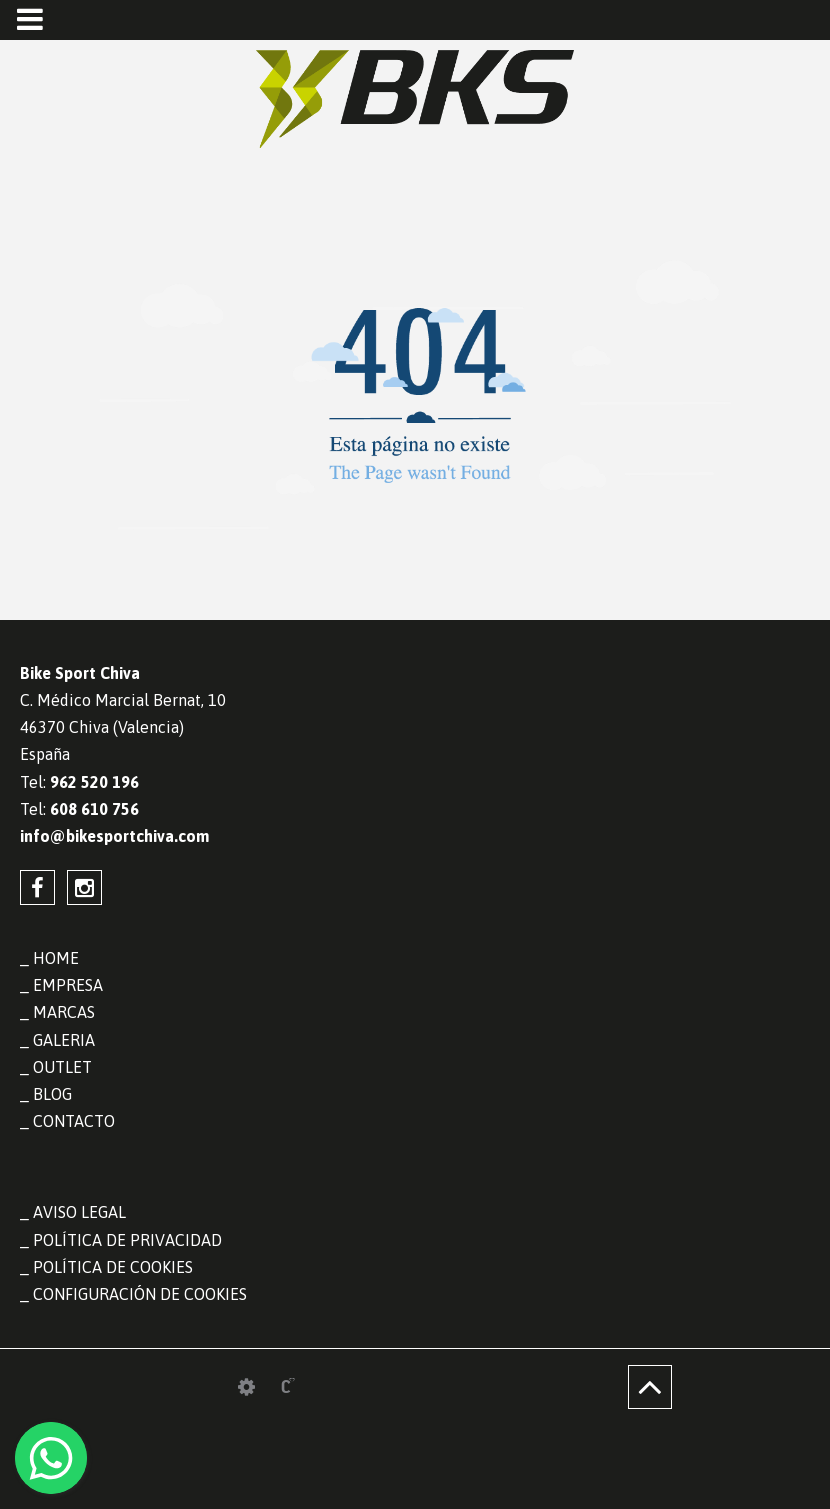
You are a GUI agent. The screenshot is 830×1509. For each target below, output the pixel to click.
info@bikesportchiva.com (114, 836)
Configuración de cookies (140, 1294)
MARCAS (64, 1012)
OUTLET (62, 1067)
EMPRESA (68, 985)
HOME (56, 958)
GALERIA (64, 1040)
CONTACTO (74, 1121)
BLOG (52, 1094)
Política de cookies (113, 1267)
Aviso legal (79, 1212)
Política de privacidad (127, 1240)
